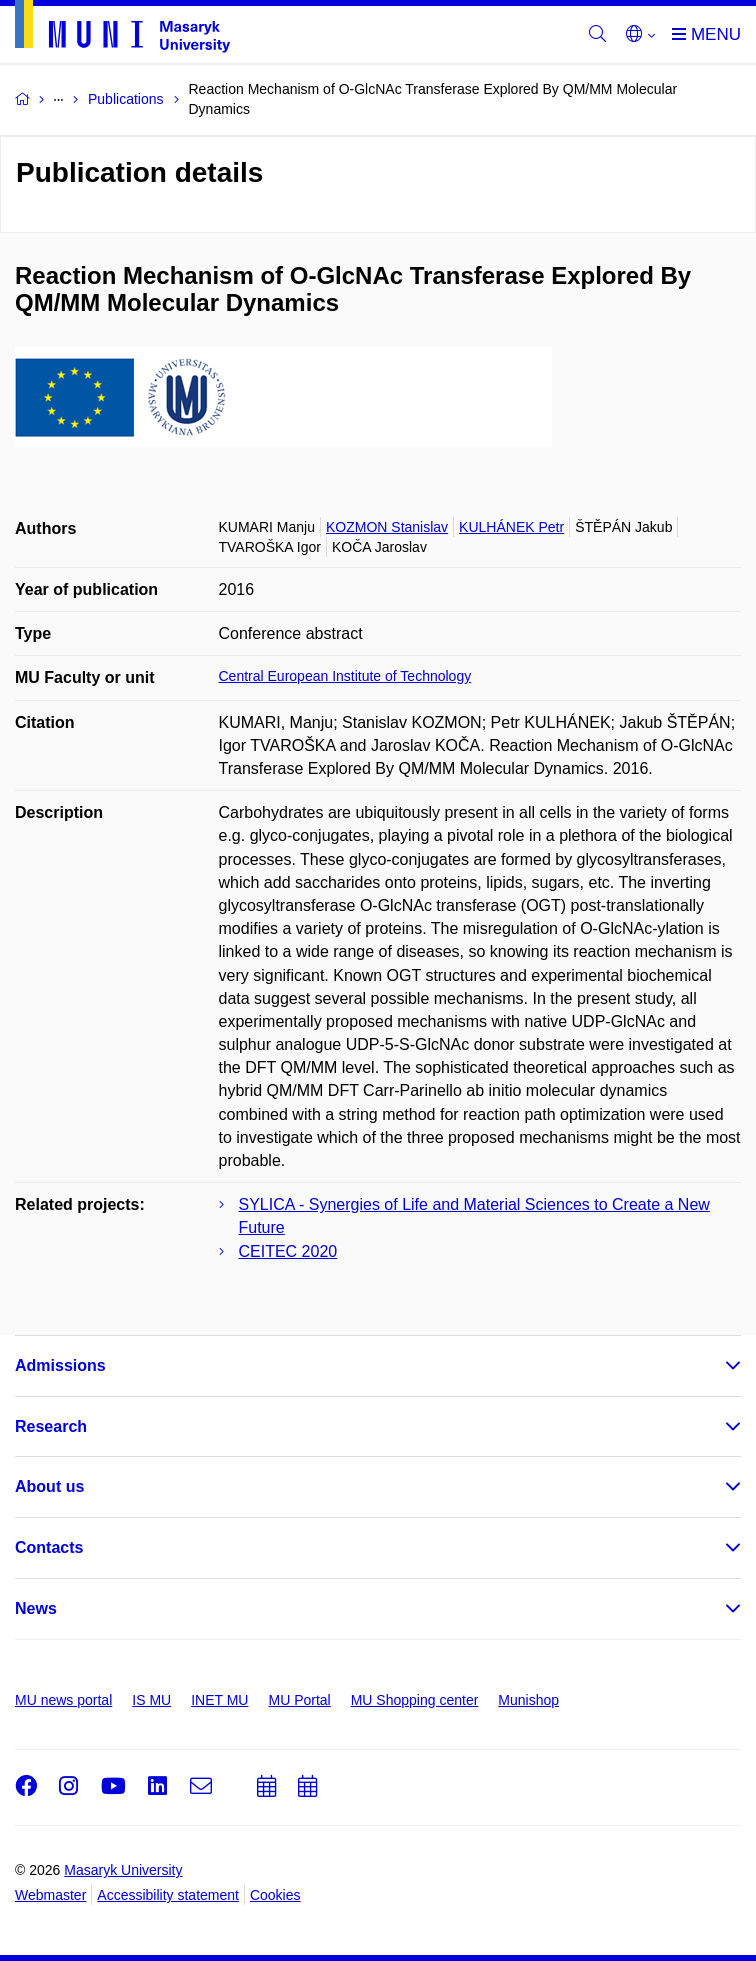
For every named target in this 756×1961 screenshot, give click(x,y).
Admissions (60, 1365)
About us (49, 1486)
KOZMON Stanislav (387, 527)
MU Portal (299, 1700)
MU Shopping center (415, 1700)
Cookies (275, 1895)
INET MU (219, 1700)
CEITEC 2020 (288, 1251)
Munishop (528, 1700)
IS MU (151, 1700)
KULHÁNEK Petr (511, 527)
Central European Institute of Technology (345, 676)
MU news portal (63, 1700)
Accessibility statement (168, 1895)
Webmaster (50, 1895)
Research (51, 1426)
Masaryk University (123, 1870)
